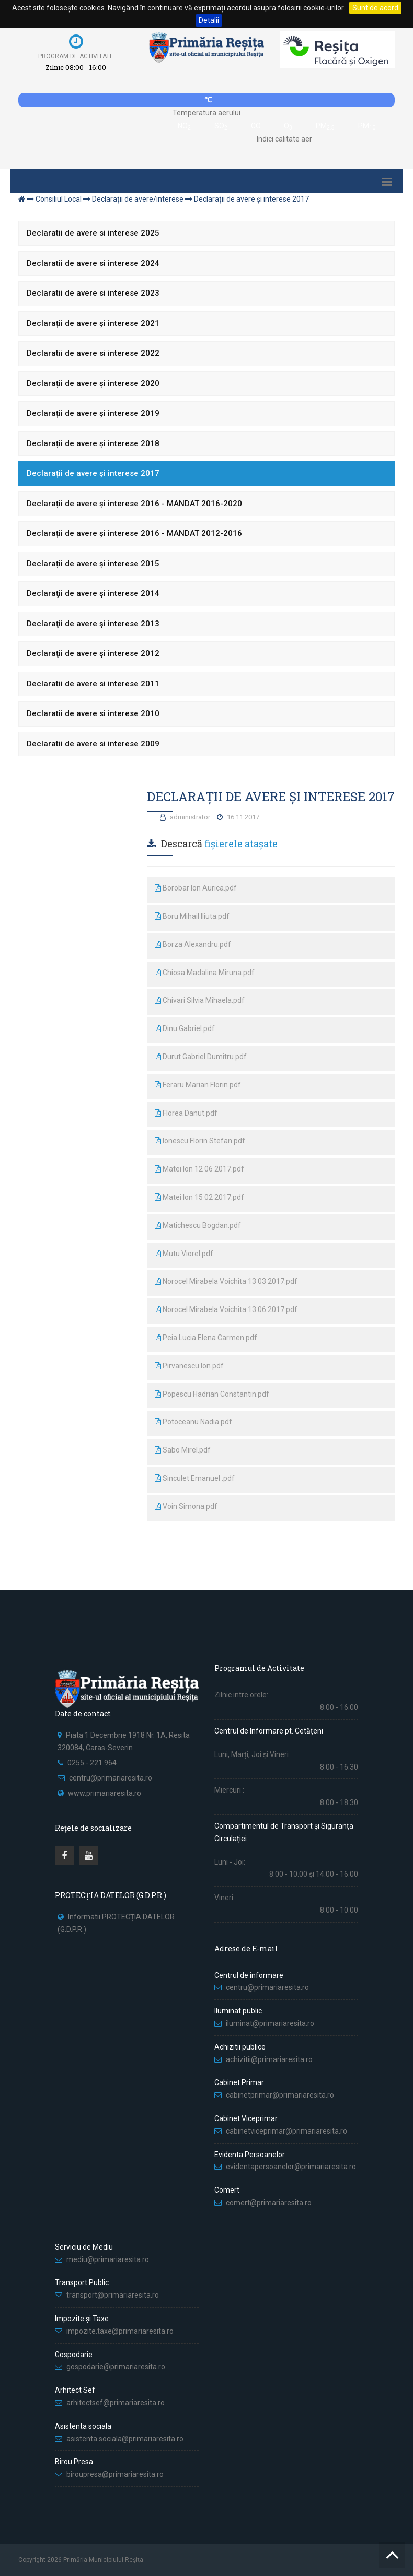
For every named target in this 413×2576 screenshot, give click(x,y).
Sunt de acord (375, 8)
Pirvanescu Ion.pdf (189, 1366)
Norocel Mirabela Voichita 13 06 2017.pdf (226, 1309)
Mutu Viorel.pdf (184, 1253)
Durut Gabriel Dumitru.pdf (201, 1056)
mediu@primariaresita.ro (107, 2259)
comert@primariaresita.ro (269, 2202)
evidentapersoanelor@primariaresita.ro (291, 2166)
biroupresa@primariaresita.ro (115, 2474)
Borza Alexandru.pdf (193, 944)
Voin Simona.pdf (186, 1506)
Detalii (209, 20)
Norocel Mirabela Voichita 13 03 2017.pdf (226, 1281)
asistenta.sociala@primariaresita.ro (124, 2438)
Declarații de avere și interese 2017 (251, 199)
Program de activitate (75, 56)
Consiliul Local (59, 199)
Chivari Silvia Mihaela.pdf (200, 1000)
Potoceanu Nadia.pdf (193, 1422)
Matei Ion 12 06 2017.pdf (199, 1169)
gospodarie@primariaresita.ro (115, 2366)
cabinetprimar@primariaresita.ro (280, 2095)
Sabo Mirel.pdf (183, 1450)
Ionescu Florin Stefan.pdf (200, 1141)
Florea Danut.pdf (186, 1113)
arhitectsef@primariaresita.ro (115, 2402)
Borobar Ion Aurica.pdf (196, 888)
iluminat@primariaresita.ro (270, 2023)
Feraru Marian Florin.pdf (198, 1085)
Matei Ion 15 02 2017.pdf (199, 1197)
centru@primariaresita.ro (110, 1778)
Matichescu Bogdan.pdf (198, 1225)
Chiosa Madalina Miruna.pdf (205, 972)
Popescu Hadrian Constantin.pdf (212, 1394)
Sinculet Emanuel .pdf (195, 1478)
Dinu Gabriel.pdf (185, 1028)
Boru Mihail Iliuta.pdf (192, 916)
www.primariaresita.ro (104, 1793)
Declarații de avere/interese (137, 199)
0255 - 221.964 (92, 1763)
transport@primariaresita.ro (112, 2295)
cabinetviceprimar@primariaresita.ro (286, 2131)
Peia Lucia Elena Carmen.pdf (206, 1337)
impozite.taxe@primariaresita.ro (120, 2331)
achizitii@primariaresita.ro (269, 2059)
